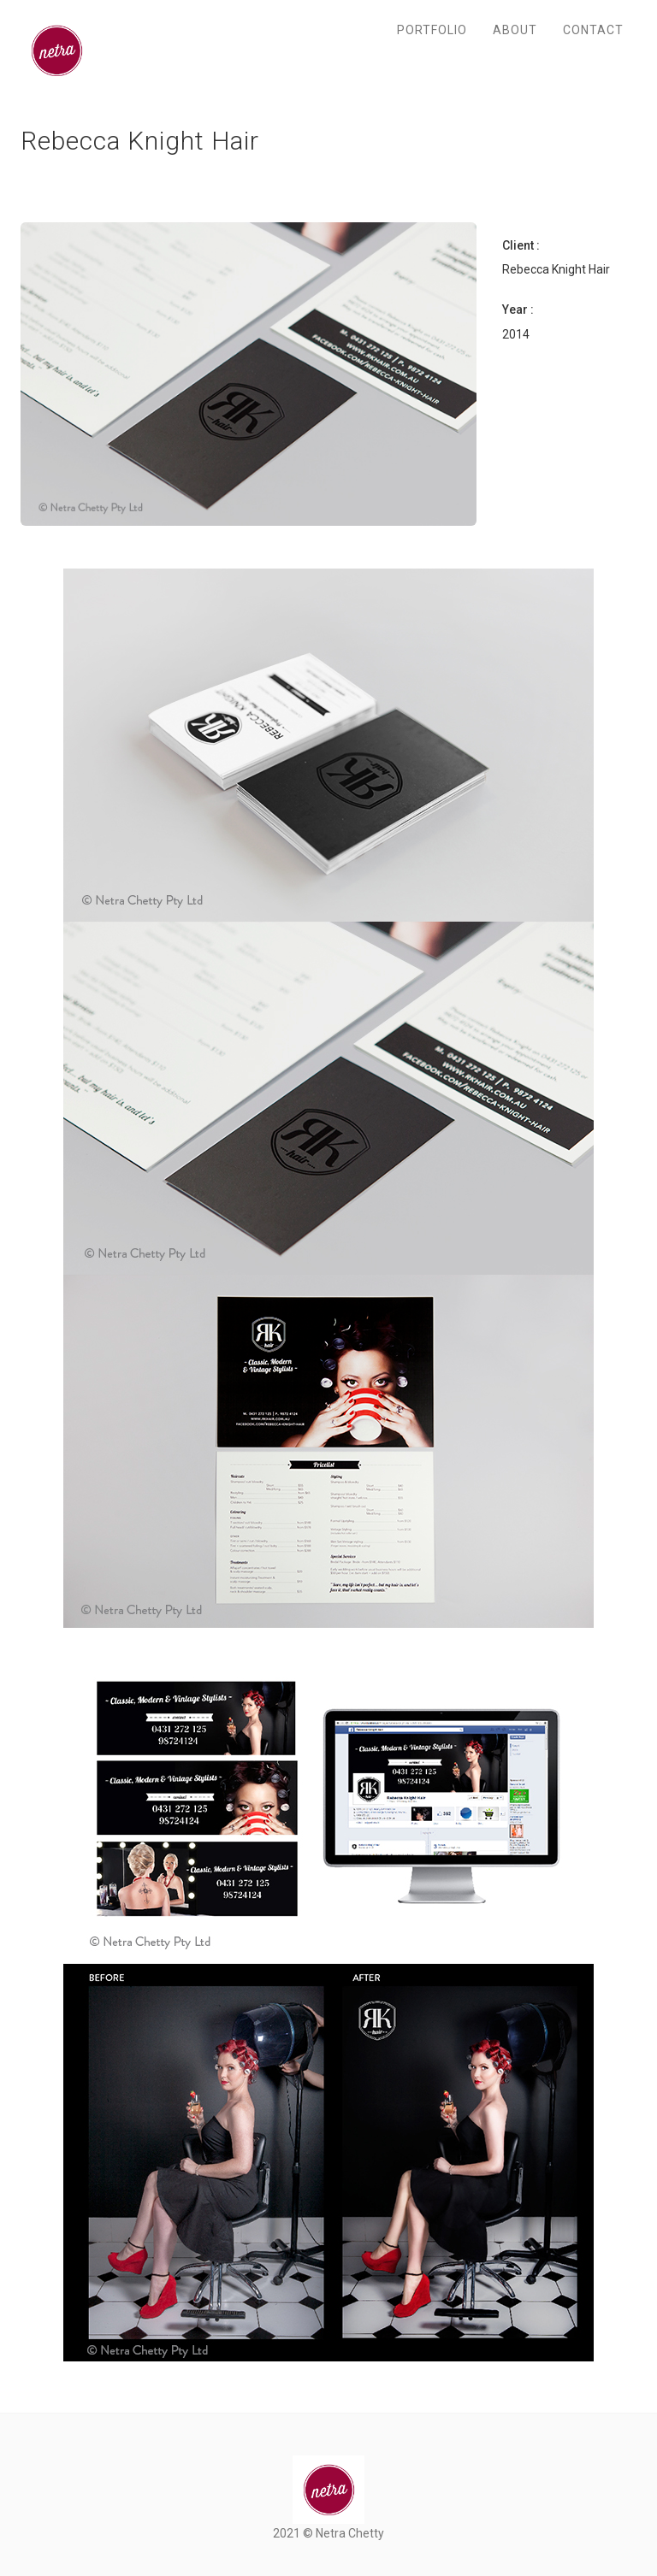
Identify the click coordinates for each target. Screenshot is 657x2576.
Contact (593, 30)
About (515, 30)
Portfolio (432, 30)
